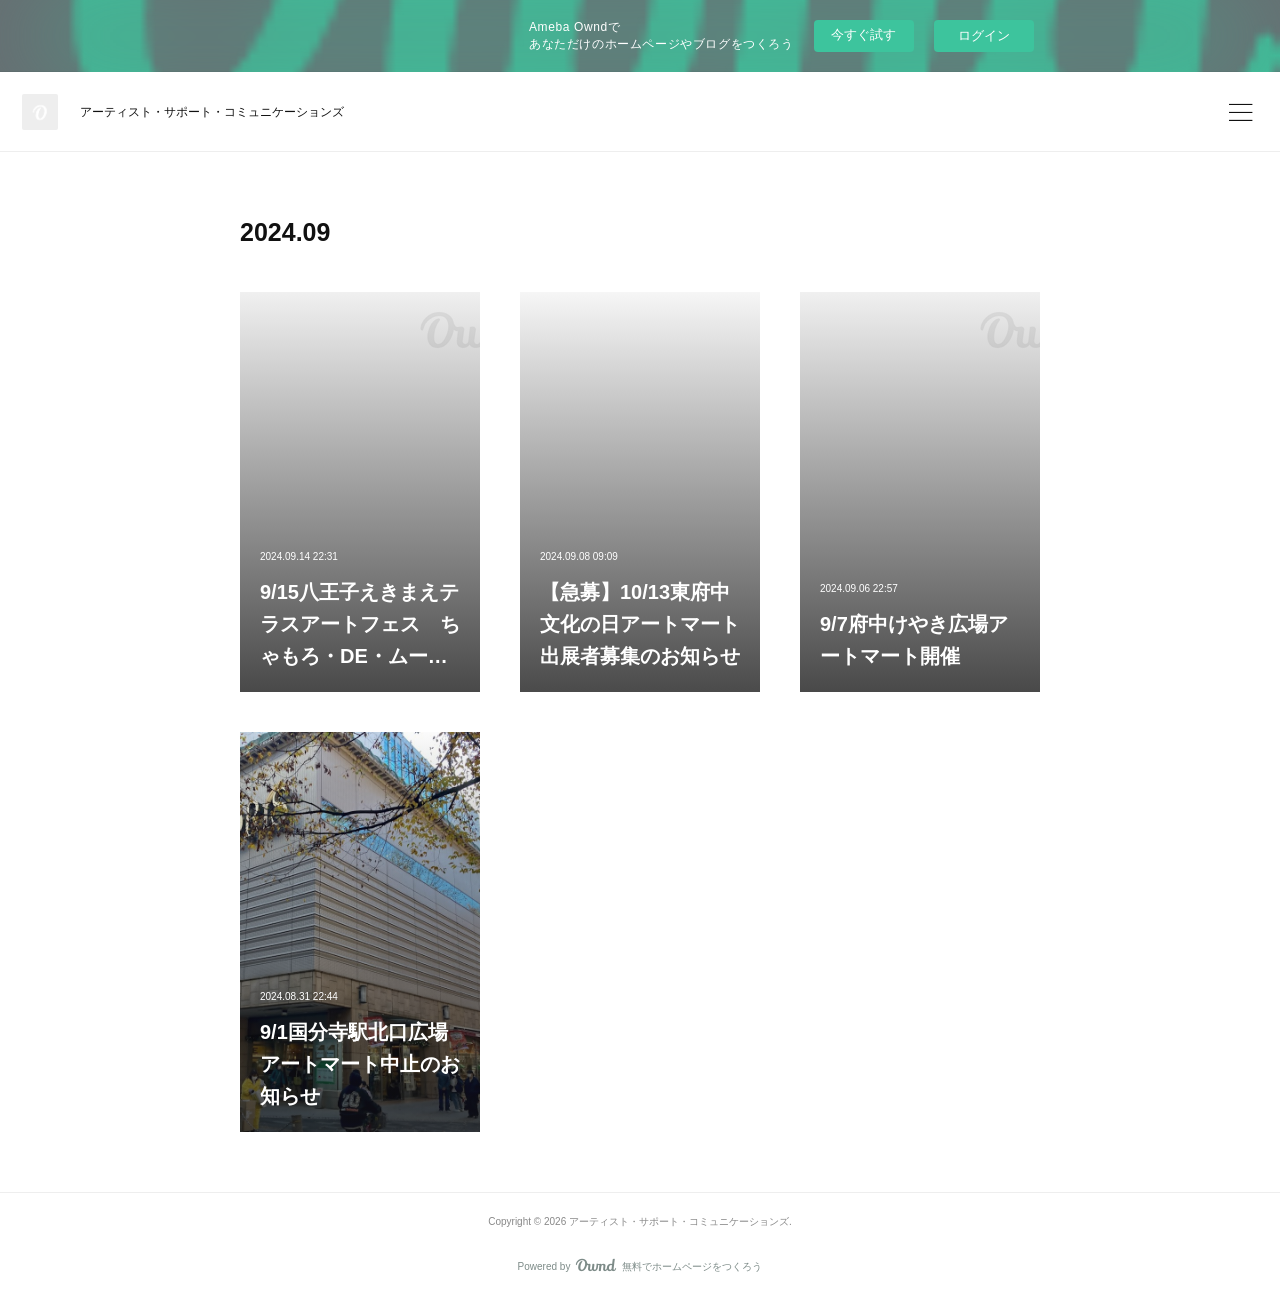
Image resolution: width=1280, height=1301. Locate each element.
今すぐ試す (863, 34)
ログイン (984, 35)
